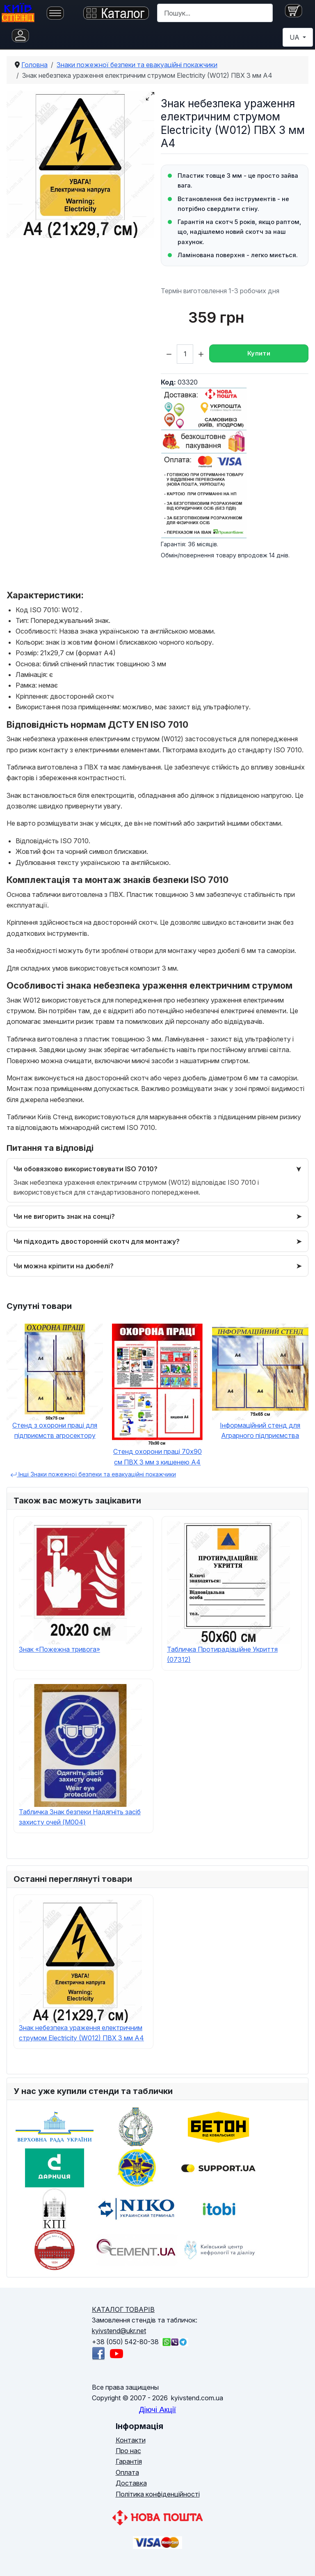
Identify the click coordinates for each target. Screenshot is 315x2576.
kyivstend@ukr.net (119, 2331)
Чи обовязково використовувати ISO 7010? (86, 1169)
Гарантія (129, 2461)
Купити (258, 353)
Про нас (128, 2451)
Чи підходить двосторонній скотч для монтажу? (97, 1241)
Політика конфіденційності (158, 2494)
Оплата (127, 2472)
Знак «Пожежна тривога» (59, 1649)
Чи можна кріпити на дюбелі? (64, 1266)
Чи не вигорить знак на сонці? (64, 1216)
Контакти (131, 2440)
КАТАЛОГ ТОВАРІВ (123, 2309)
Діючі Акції (157, 2409)
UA (295, 37)
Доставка (131, 2483)
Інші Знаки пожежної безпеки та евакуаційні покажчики (93, 1474)
